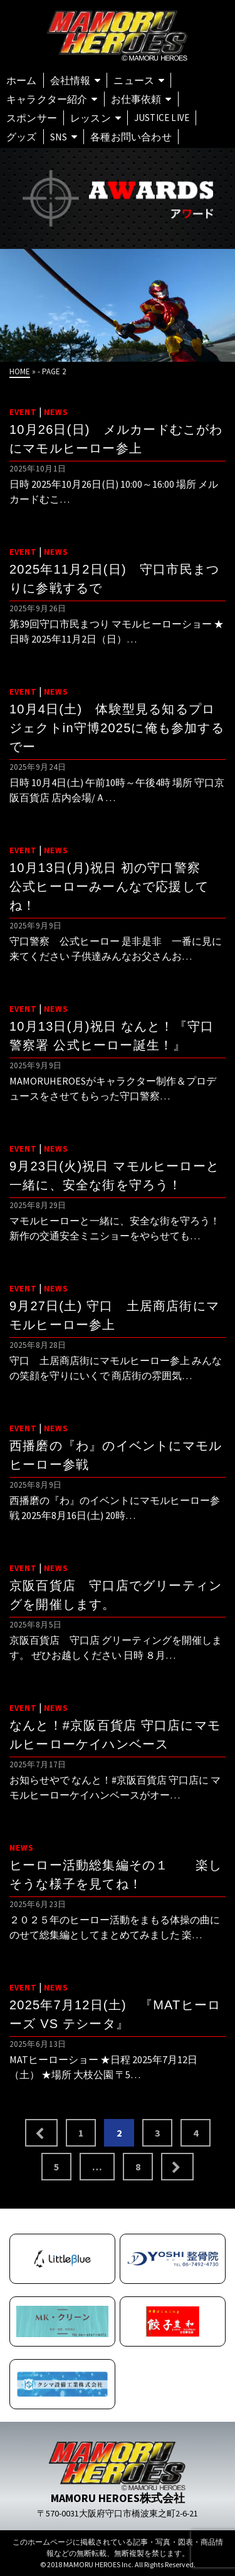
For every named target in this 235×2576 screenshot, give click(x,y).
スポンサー (31, 118)
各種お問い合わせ (131, 136)
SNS (59, 136)
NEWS (56, 412)
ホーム (21, 80)
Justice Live (161, 118)
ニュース (133, 80)
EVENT (23, 412)
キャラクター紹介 (47, 99)
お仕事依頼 (136, 99)
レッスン (90, 118)
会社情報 (70, 80)
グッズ (21, 136)
